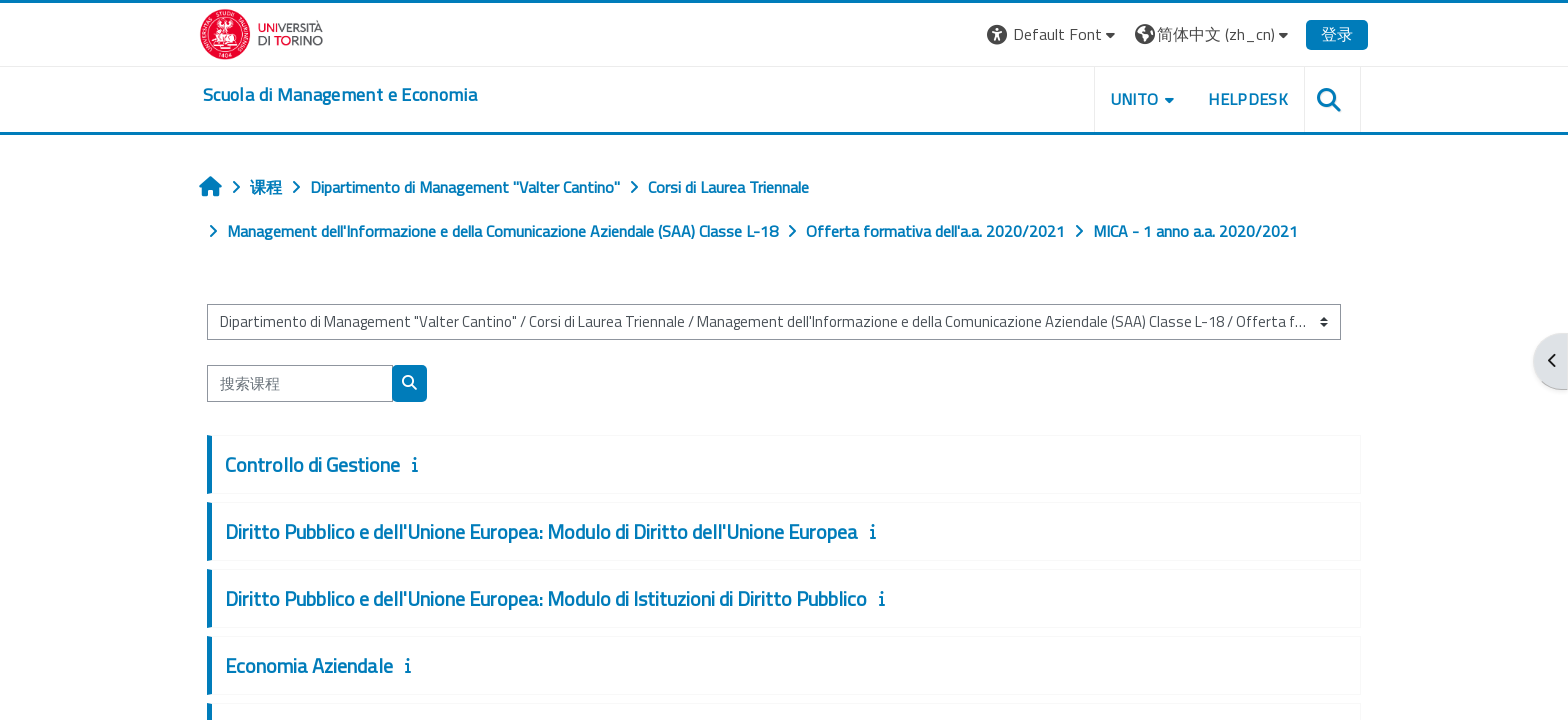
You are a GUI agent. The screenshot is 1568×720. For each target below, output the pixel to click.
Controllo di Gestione (312, 464)
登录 (1337, 34)
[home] (340, 95)
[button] (1053, 34)
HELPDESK (1248, 99)
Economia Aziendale (309, 665)
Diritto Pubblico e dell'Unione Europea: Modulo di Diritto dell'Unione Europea (541, 531)
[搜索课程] (300, 383)
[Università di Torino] (261, 32)
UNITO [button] (1135, 99)
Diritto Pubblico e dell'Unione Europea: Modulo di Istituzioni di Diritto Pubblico (546, 598)
